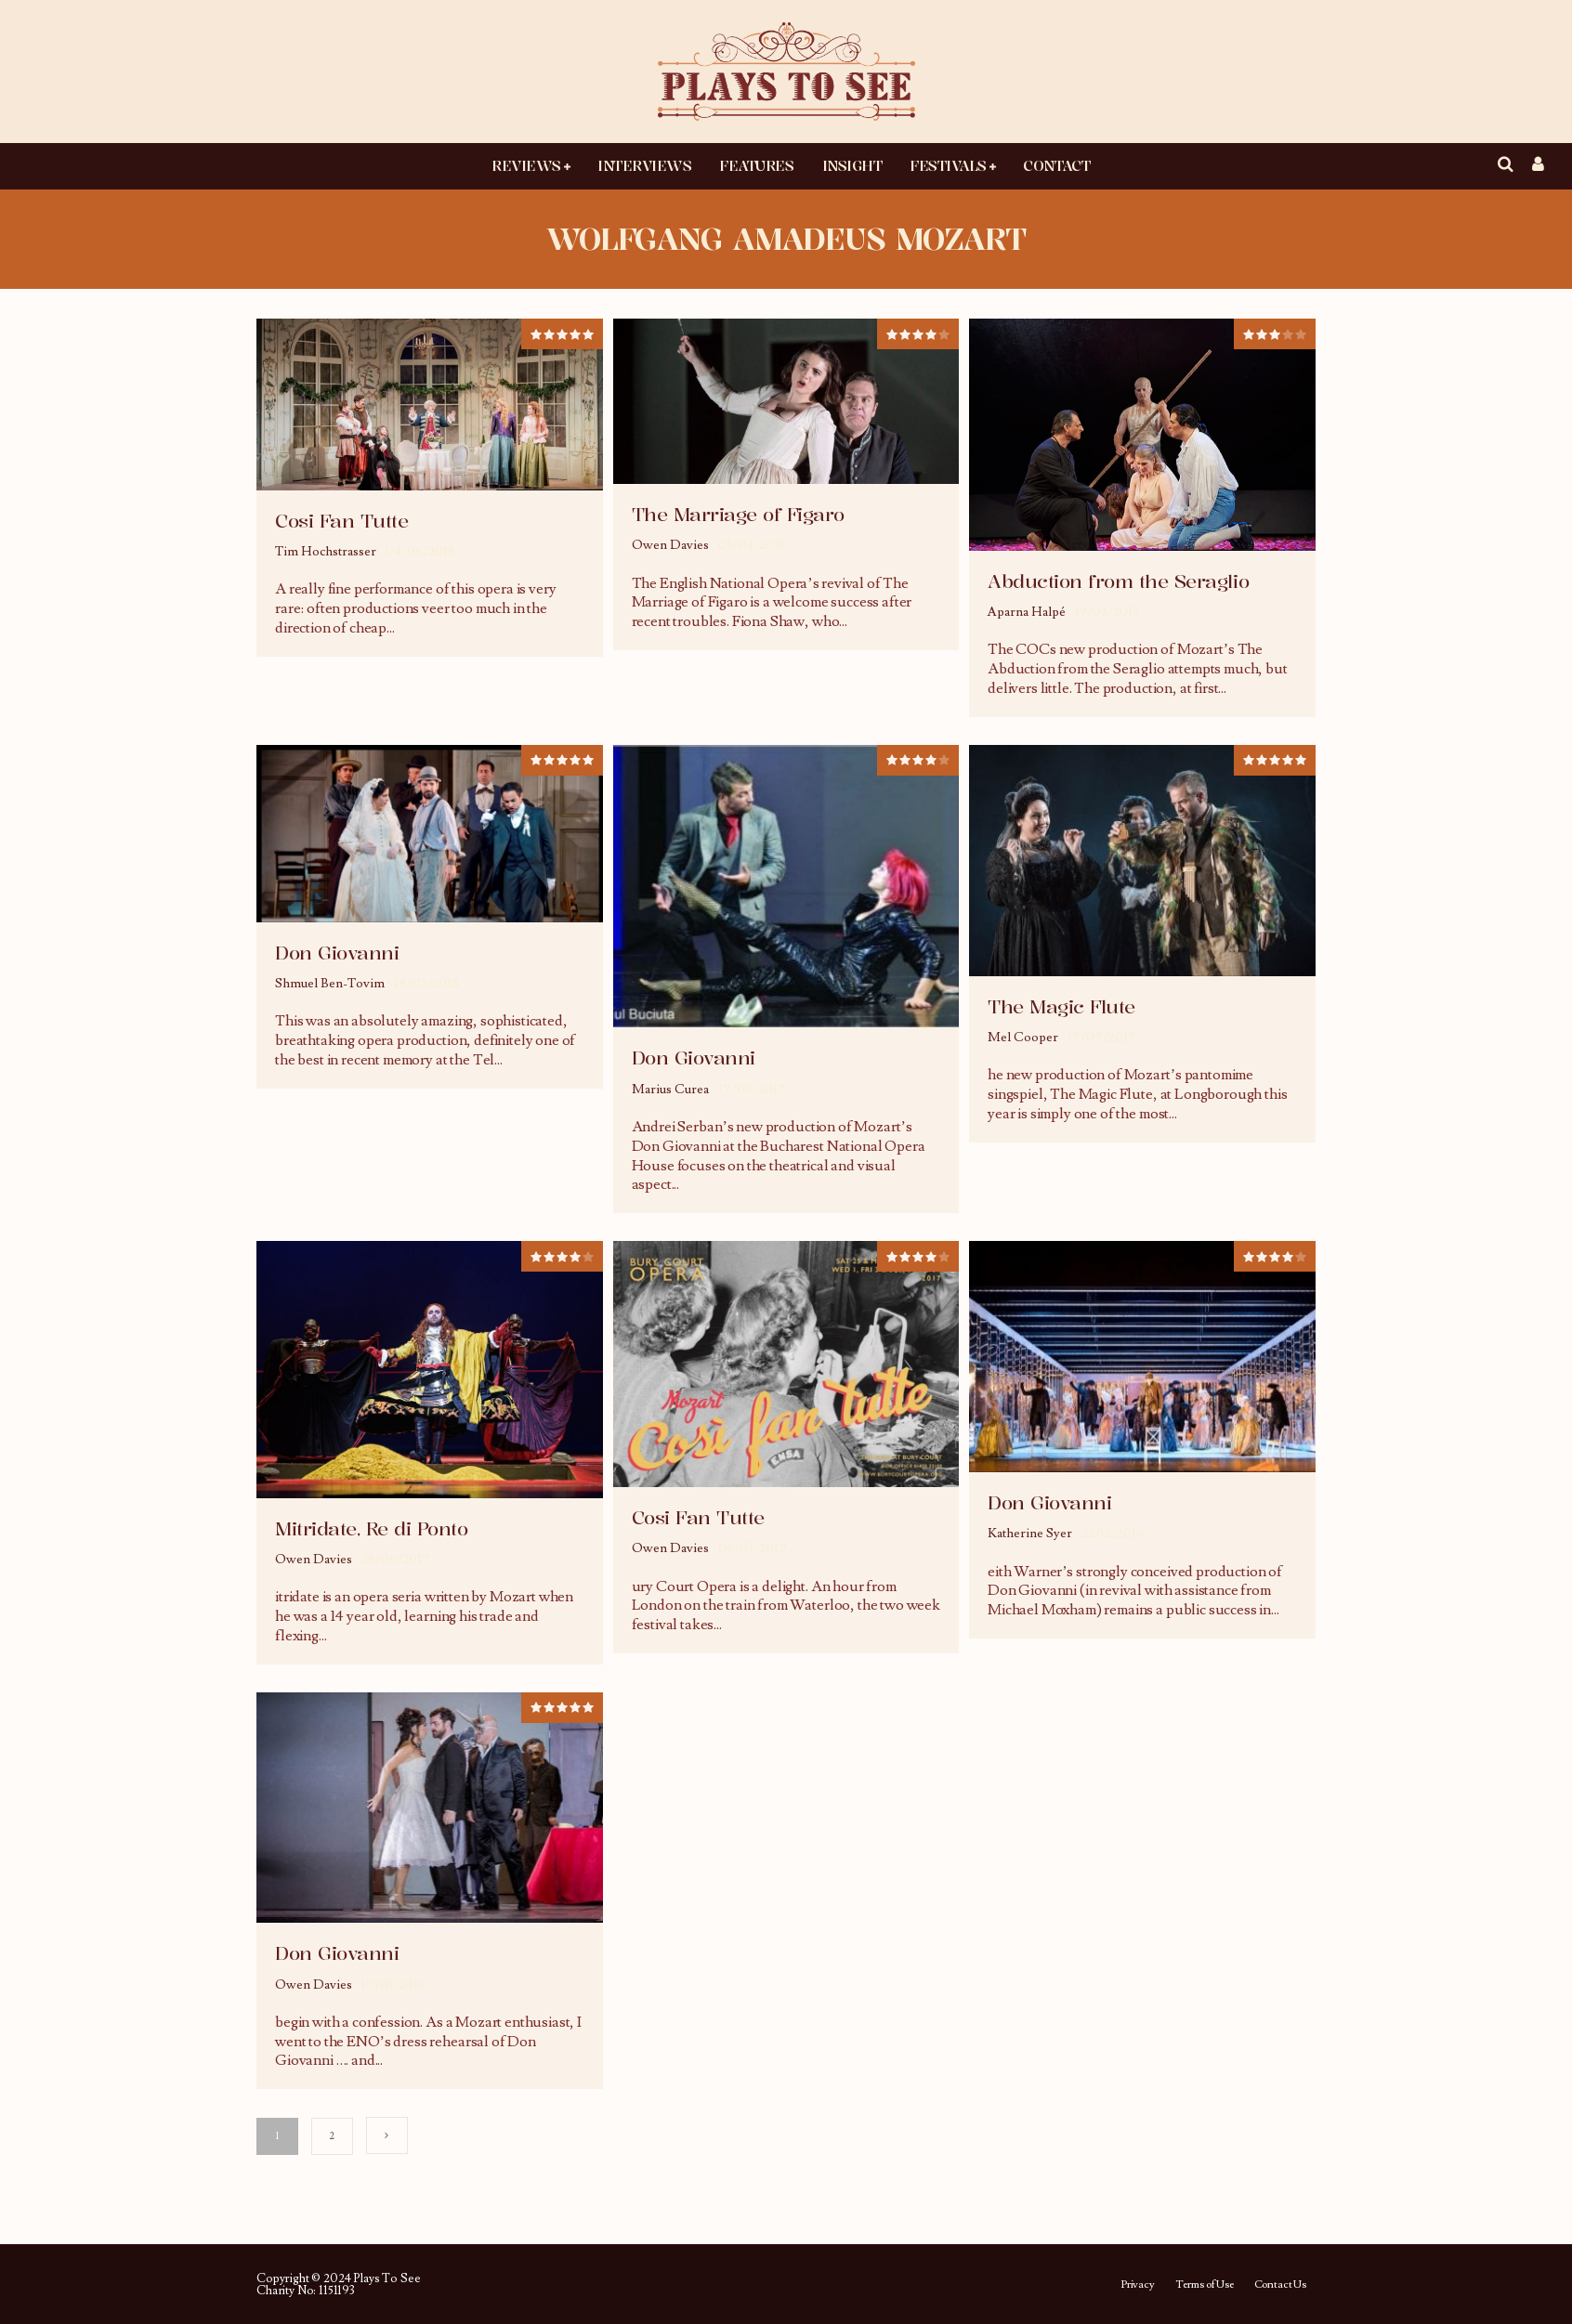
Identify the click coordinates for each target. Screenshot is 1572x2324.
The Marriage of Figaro (738, 514)
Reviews (526, 165)
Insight (852, 165)
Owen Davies (670, 545)
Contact (1056, 165)
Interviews (644, 165)
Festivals (948, 165)
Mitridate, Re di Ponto (371, 1528)
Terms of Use (1204, 2285)
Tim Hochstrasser (325, 551)
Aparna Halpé (1027, 612)
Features (756, 165)
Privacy (1137, 2285)
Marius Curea (670, 1089)
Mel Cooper (1023, 1037)
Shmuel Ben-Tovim (330, 983)
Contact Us (1280, 2285)
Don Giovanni (337, 952)
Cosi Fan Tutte (341, 520)
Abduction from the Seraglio (1118, 581)
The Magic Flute (1061, 1006)
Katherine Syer (1030, 1533)
